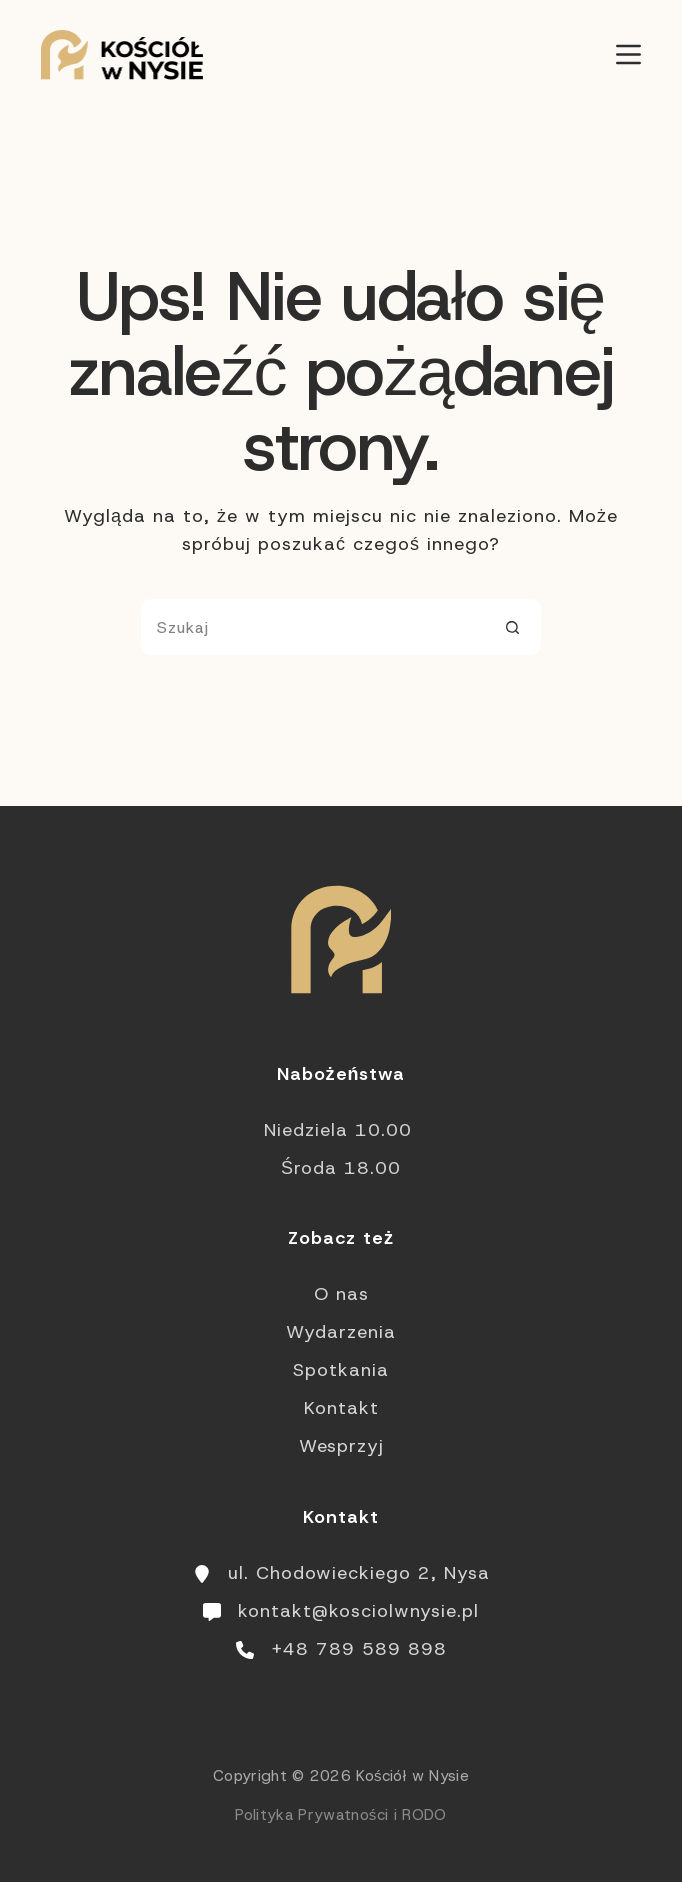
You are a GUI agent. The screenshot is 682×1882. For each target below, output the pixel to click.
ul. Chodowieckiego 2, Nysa (359, 1573)
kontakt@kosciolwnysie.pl (358, 1611)
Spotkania (341, 1370)
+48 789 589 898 (359, 1649)
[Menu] (628, 54)
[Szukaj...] (313, 627)
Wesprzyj (341, 1446)
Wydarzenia (341, 1332)
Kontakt (341, 1408)
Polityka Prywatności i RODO (340, 1815)
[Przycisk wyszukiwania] (513, 627)
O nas (341, 1294)
